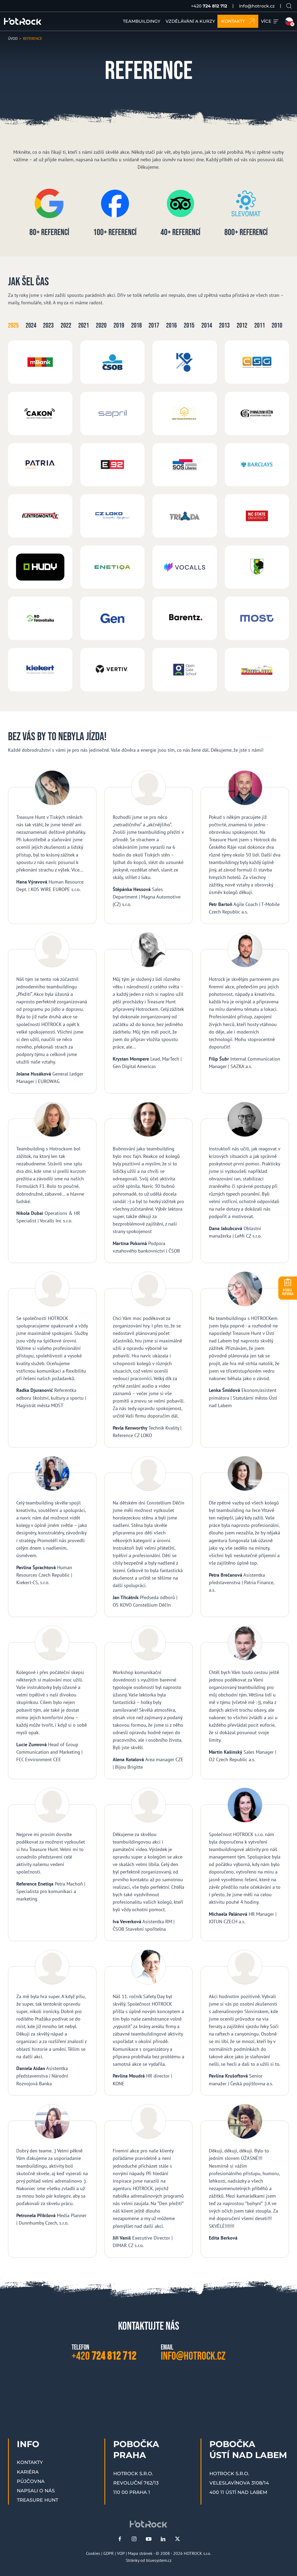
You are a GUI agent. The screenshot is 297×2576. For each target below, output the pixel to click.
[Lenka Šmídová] (245, 1360)
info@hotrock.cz (257, 6)
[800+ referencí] (246, 215)
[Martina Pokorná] (148, 1183)
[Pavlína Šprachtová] (52, 1537)
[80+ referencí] (49, 215)
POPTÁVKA (288, 1292)
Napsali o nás (36, 2490)
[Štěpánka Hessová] (148, 847)
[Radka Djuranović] (52, 1360)
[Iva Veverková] (148, 1865)
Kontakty (30, 2462)
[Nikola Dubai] (52, 1183)
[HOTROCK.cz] (22, 21)
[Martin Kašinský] (245, 1703)
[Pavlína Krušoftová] (245, 2023)
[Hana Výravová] (52, 847)
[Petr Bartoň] (245, 847)
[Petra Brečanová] (245, 1537)
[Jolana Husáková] (52, 1013)
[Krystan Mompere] (148, 1013)
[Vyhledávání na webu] (289, 6)
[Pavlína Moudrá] (148, 2023)
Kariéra (28, 2472)
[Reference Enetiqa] (52, 1865)
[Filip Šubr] (245, 1013)
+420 (209, 6)
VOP (121, 2553)
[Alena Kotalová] (148, 1703)
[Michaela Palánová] (245, 1865)
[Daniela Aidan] (52, 2023)
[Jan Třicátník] (148, 1537)
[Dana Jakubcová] (245, 1183)
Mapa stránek (140, 2553)
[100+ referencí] (114, 215)
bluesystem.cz (158, 2560)
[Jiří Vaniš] (148, 2181)
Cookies (93, 2553)
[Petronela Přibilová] (52, 2181)
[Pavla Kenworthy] (148, 1360)
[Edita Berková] (245, 2181)
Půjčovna (31, 2481)
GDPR (108, 2553)
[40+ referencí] (180, 215)
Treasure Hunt (37, 2500)
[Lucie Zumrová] (52, 1703)
